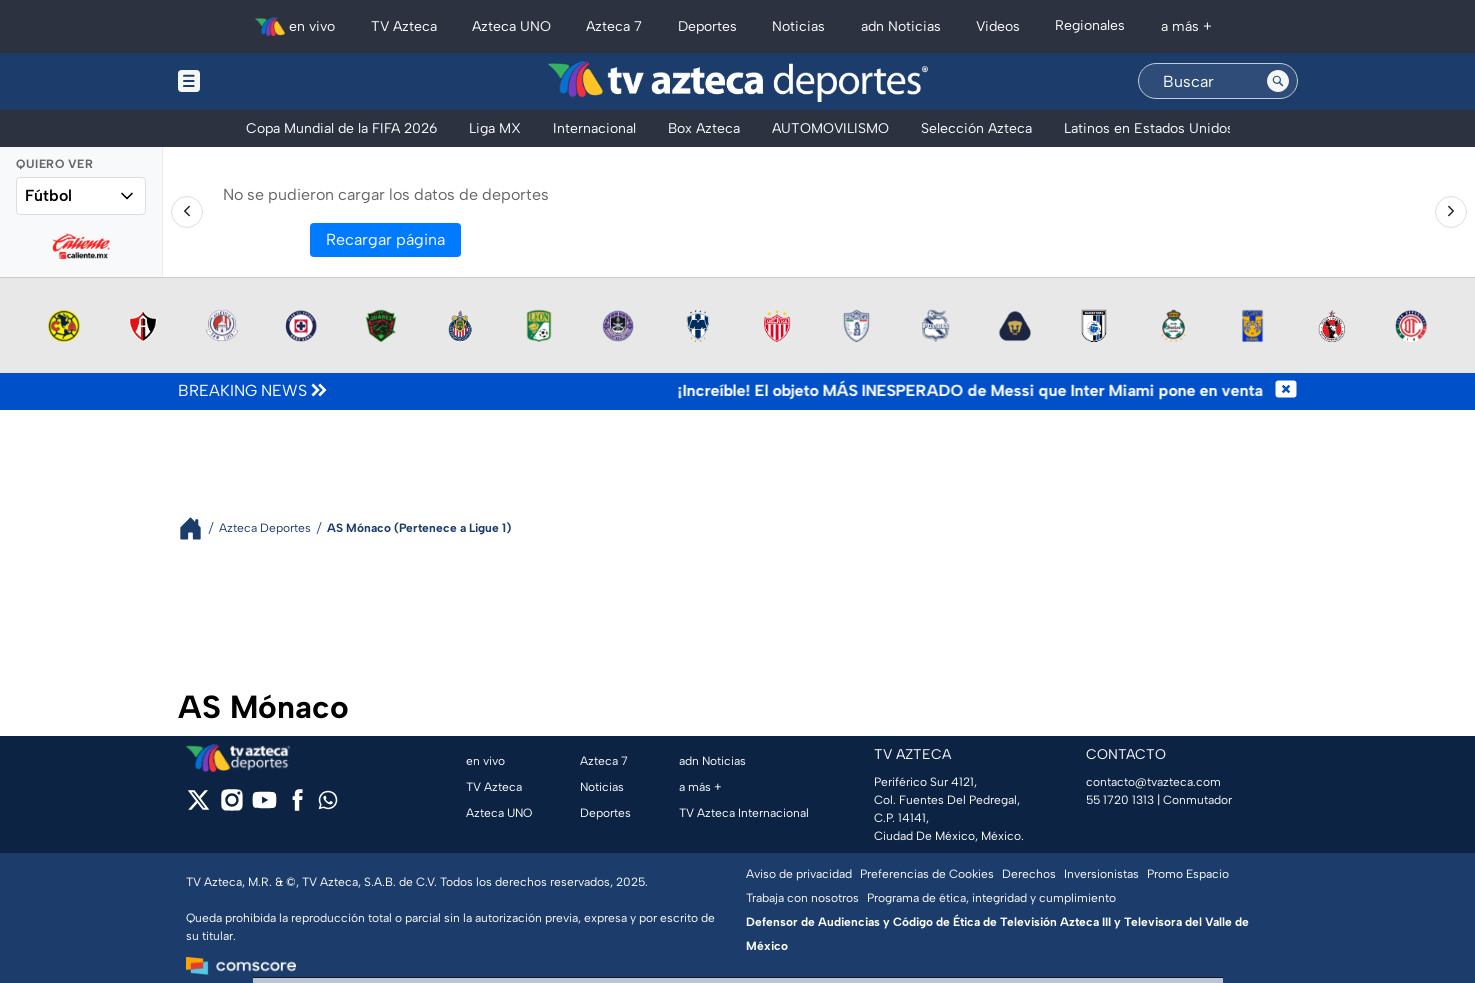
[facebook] (297, 806)
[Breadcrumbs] (198, 528)
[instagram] (231, 806)
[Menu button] (258, 81)
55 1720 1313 (1120, 800)
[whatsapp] (328, 804)
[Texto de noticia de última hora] (802, 391)
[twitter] (198, 806)
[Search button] (1278, 81)
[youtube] (264, 806)
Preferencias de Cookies (927, 874)
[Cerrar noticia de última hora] (1286, 391)
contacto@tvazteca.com (1153, 782)
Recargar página (385, 239)
